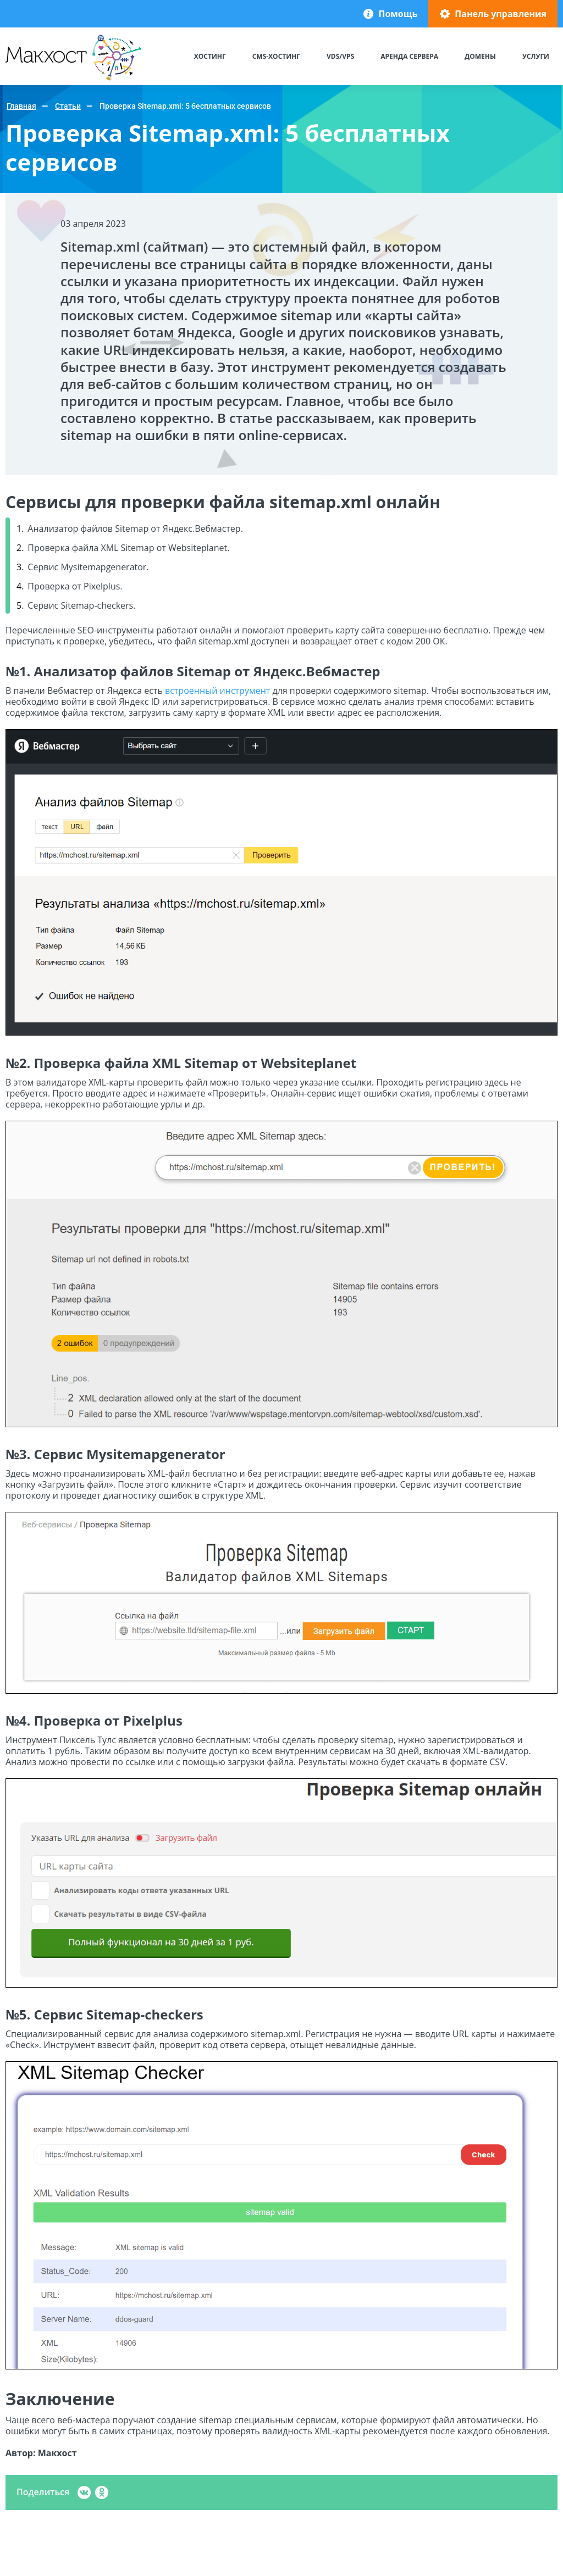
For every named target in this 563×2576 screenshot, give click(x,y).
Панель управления (501, 14)
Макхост (25, 80)
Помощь (397, 14)
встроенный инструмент (217, 691)
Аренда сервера (409, 56)
